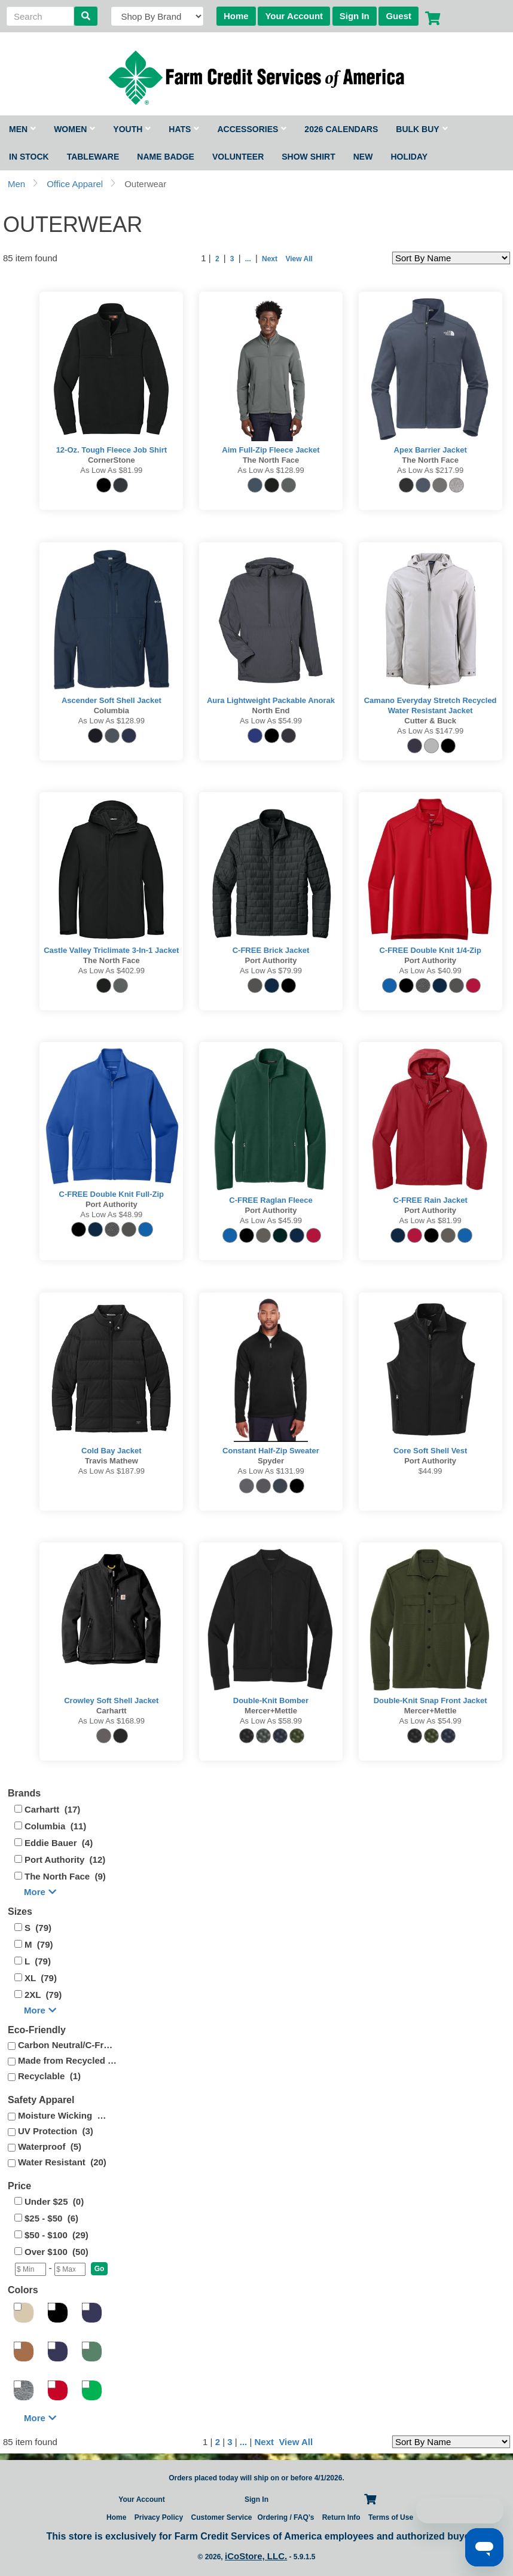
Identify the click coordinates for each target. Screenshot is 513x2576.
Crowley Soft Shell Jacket (111, 1700)
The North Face (271, 460)
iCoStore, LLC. (256, 2556)
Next (269, 259)
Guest (398, 16)
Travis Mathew (111, 1460)
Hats (184, 129)
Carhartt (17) (52, 1809)
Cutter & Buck (430, 720)
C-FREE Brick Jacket (271, 950)
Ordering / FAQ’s (285, 2517)
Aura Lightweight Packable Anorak (271, 700)
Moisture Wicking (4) (62, 2115)
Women (74, 129)
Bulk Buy (421, 129)
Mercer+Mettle (271, 1710)
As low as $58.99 (271, 1720)
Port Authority (271, 960)
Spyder (271, 1460)
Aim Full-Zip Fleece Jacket (270, 449)
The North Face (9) (65, 1876)
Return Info (341, 2517)
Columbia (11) (55, 1826)
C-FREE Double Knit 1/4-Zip (430, 950)
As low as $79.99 (271, 970)
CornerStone (111, 460)
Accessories (251, 129)
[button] (99, 2268)
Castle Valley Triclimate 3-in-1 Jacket (111, 950)
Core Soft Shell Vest (430, 1450)
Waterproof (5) (49, 2146)
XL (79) (41, 1978)
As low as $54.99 (271, 720)
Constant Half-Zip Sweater (270, 1450)
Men (22, 129)
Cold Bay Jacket (111, 1450)
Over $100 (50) (56, 2252)
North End (271, 710)
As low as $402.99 (111, 970)
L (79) (38, 1961)
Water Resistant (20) (62, 2162)
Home (236, 16)
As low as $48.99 (111, 1214)
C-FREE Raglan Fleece (270, 1200)
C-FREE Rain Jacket (430, 1200)
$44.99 (430, 1470)
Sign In (355, 16)
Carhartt (111, 1710)
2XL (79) (43, 1995)
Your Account (294, 16)
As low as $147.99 (430, 730)
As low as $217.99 (430, 470)
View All (298, 259)
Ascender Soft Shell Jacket (111, 700)
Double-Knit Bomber (271, 1700)
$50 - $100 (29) (56, 2235)
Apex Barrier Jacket (430, 449)
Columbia (111, 710)
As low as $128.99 (270, 470)
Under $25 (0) (54, 2201)
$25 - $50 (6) (51, 2218)
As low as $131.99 (270, 1470)
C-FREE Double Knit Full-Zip (111, 1194)
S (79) (38, 1928)
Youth (132, 129)
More (40, 1892)
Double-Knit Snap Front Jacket (430, 1700)
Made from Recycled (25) (67, 2060)
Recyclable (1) (49, 2076)
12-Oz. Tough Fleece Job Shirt (111, 449)
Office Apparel (75, 184)
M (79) (39, 1944)
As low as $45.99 (271, 1220)
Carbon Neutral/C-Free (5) (67, 2045)
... (248, 259)
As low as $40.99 (430, 970)
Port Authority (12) (65, 1859)
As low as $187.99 (111, 1470)
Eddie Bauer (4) (59, 1843)
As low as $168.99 (111, 1720)
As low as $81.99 (111, 470)
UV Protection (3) (55, 2131)
